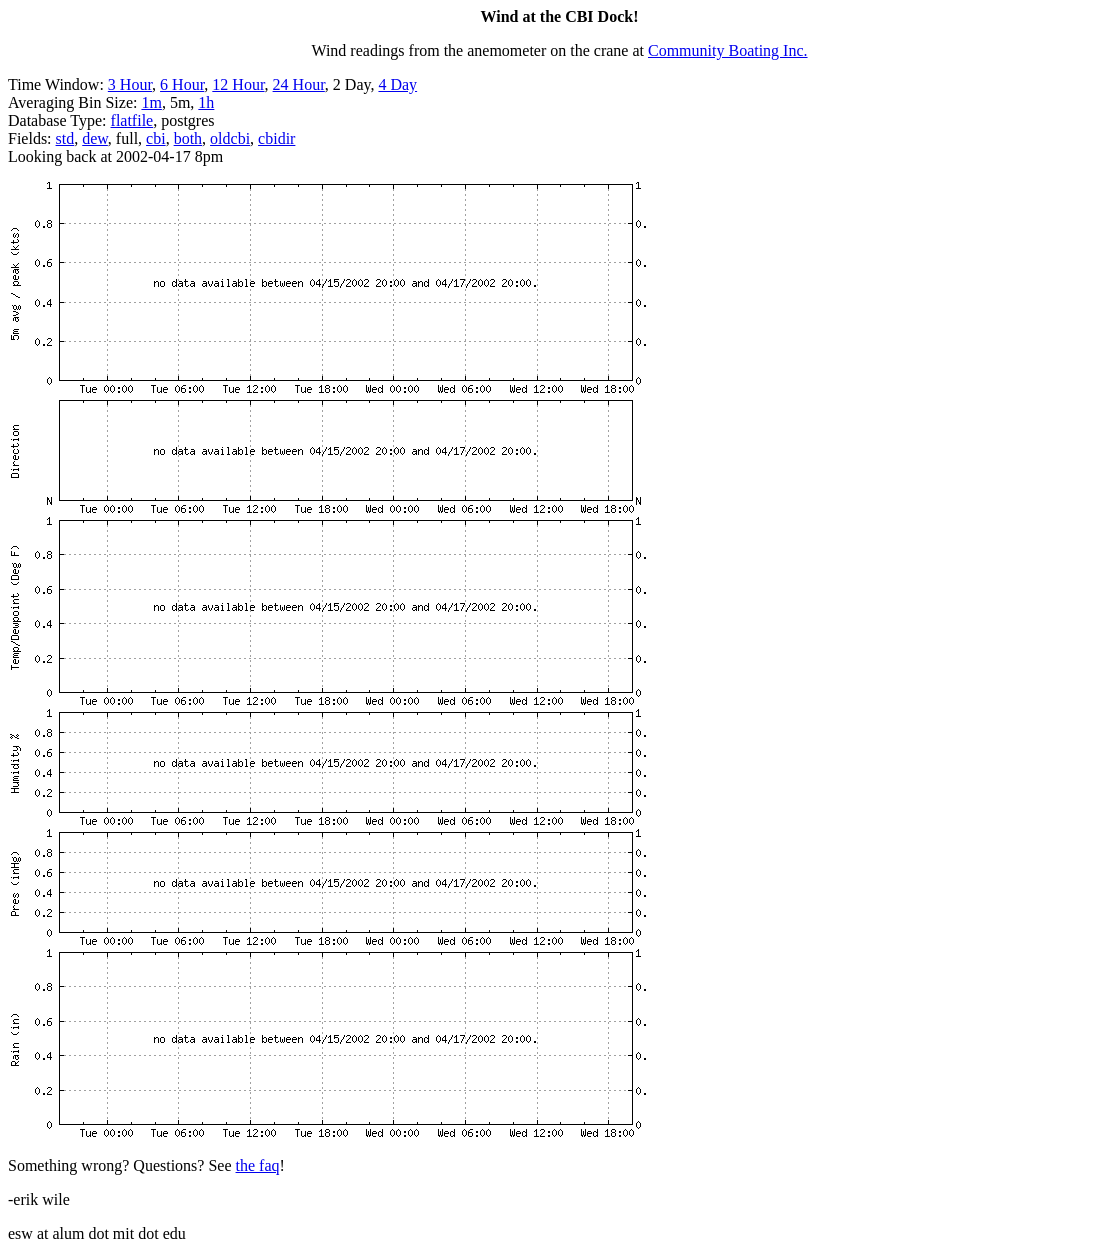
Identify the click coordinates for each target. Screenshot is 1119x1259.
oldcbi (230, 138)
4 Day (397, 84)
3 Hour (130, 84)
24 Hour (299, 84)
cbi (156, 138)
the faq (258, 1165)
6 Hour (182, 84)
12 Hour (238, 84)
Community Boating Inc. (728, 50)
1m (151, 102)
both (188, 138)
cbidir (276, 138)
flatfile (132, 120)
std (65, 138)
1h (206, 102)
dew (95, 138)
